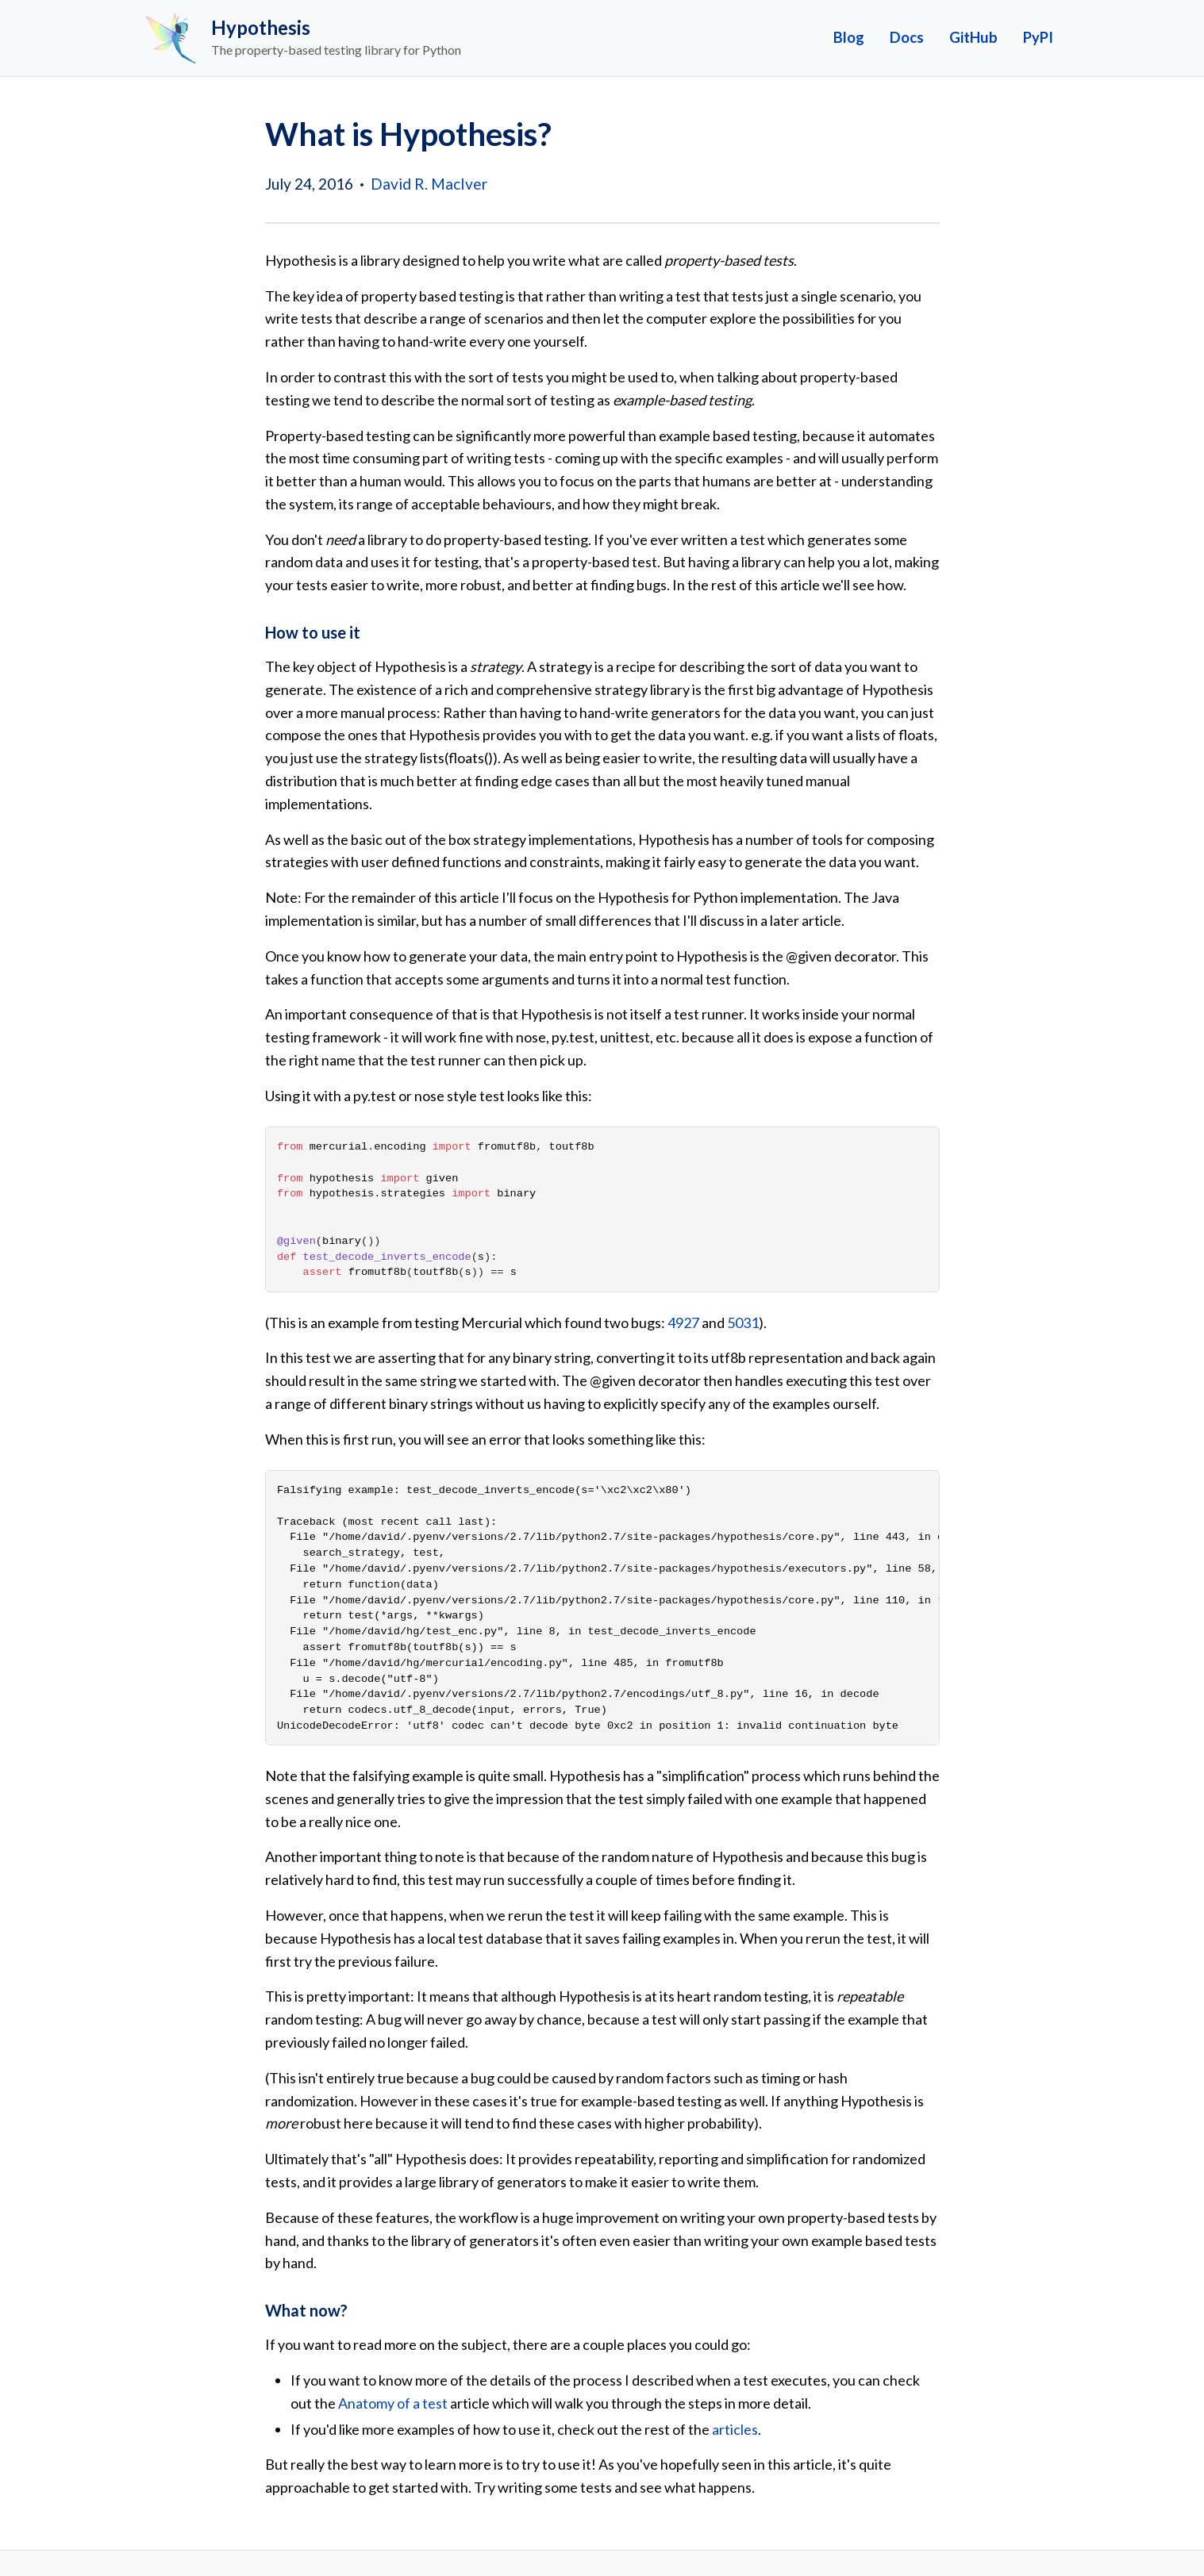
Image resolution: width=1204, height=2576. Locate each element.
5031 (743, 1322)
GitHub (973, 37)
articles (735, 2429)
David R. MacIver (429, 184)
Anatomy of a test (393, 2403)
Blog (848, 37)
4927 (683, 1322)
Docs (907, 37)
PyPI (1038, 37)
